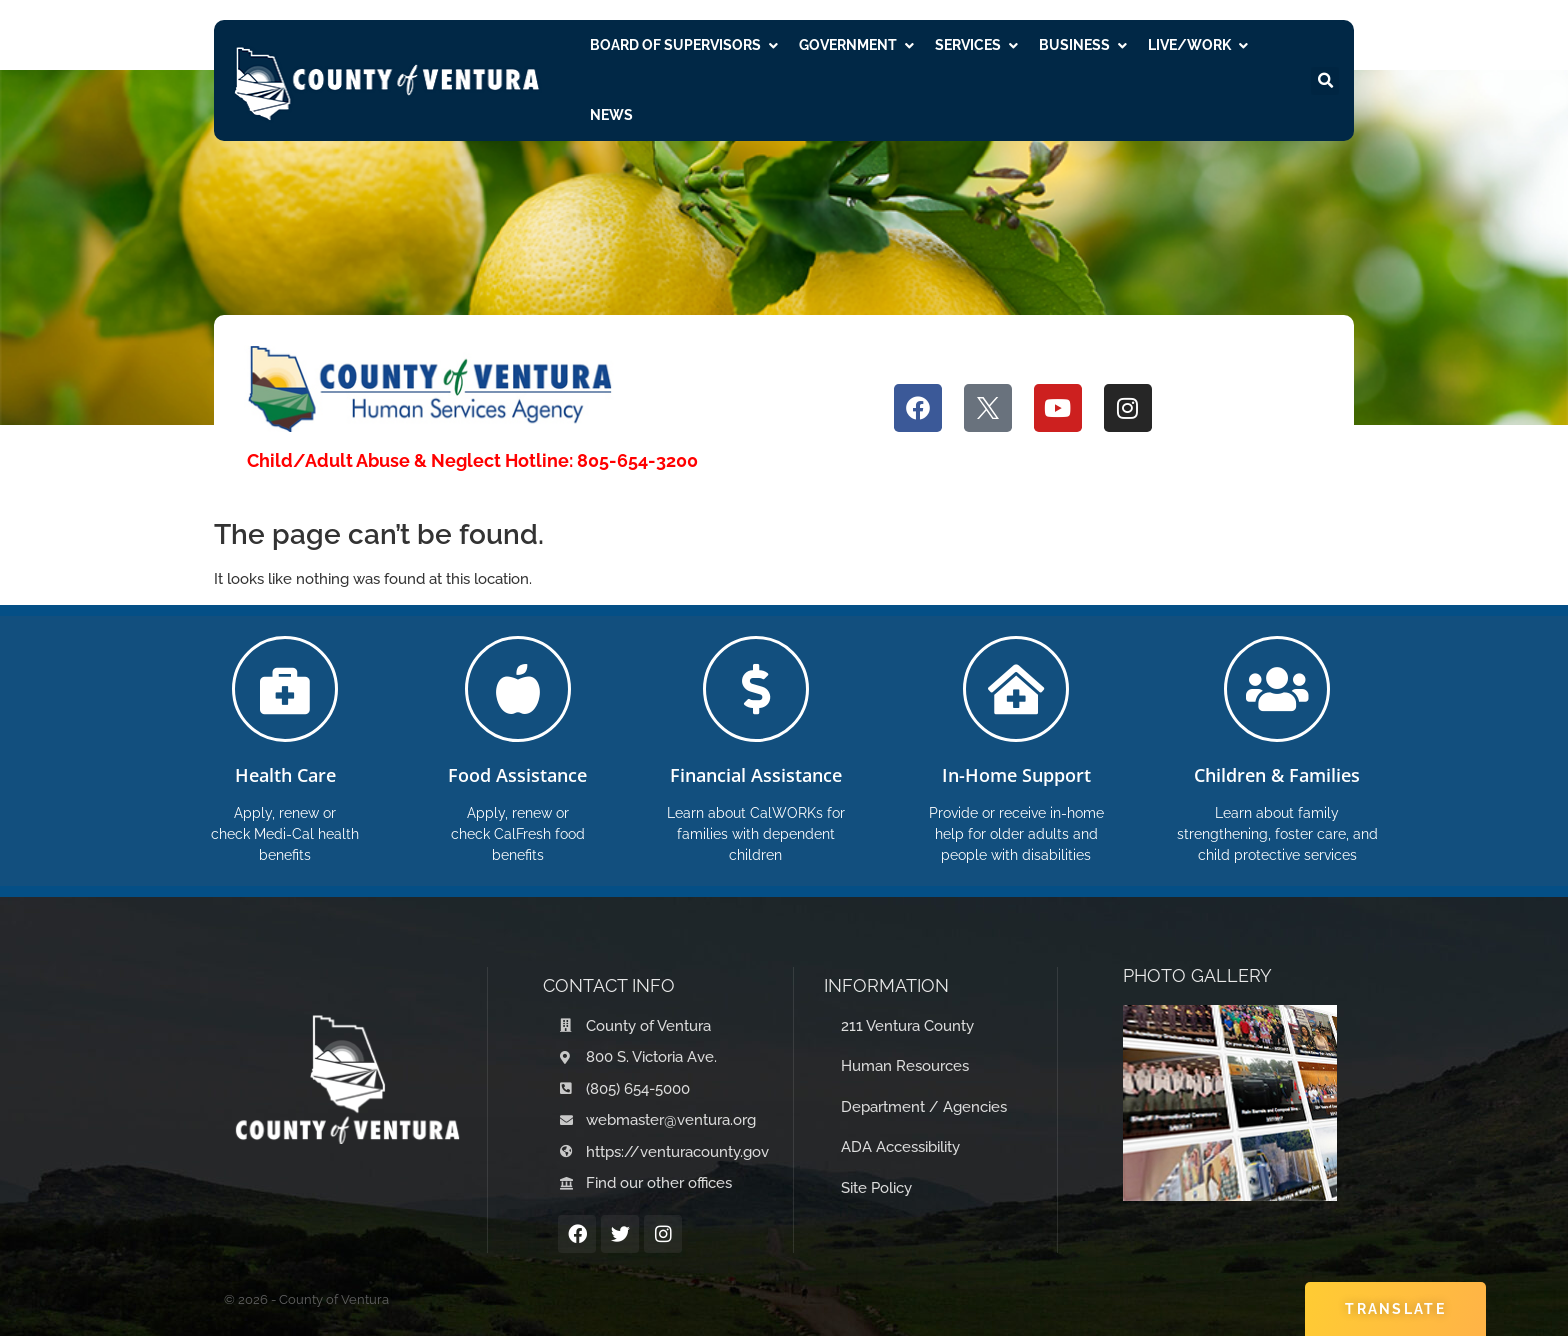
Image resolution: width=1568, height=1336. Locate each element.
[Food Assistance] (518, 689)
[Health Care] (285, 689)
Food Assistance (517, 775)
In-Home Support (1016, 775)
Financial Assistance (756, 775)
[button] (1325, 81)
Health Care (285, 775)
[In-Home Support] (1016, 689)
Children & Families (1277, 775)
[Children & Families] (1277, 689)
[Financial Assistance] (756, 689)
